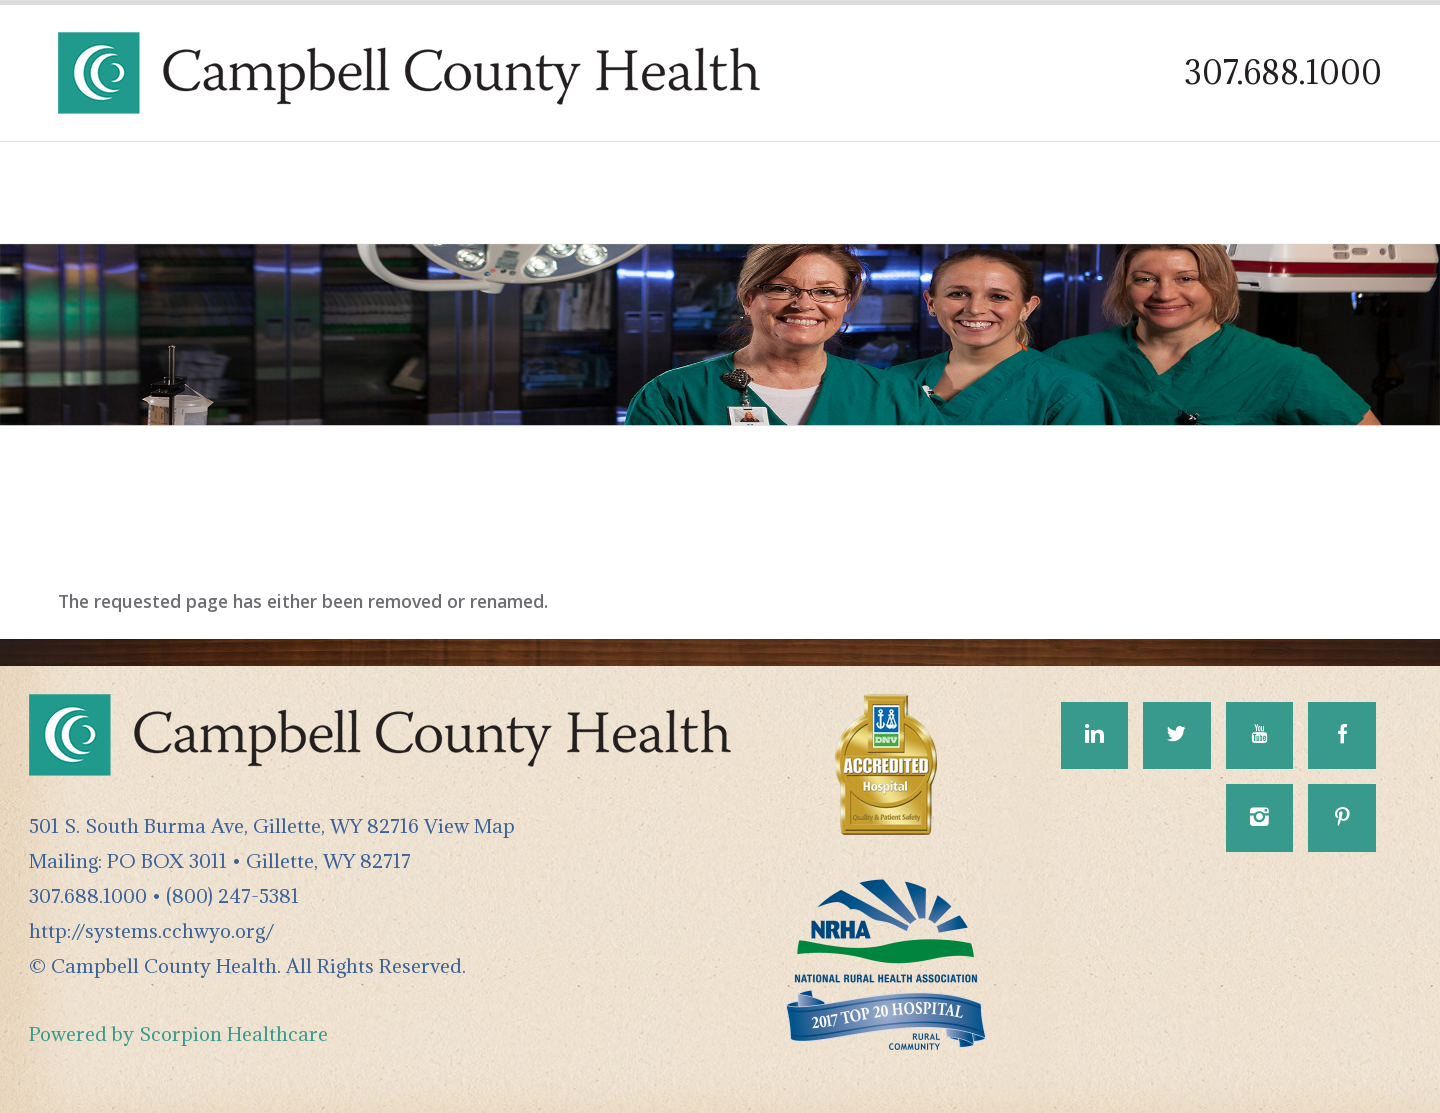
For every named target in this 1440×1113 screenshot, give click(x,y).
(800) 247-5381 (232, 895)
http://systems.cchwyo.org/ (151, 930)
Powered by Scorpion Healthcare (178, 1033)
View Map (469, 825)
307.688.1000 (1283, 72)
